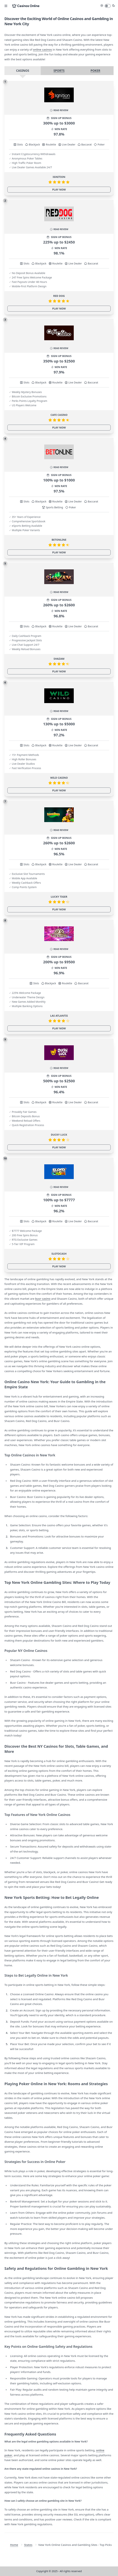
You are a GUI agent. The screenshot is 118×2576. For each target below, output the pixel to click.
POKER (95, 71)
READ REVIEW (59, 110)
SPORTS (59, 71)
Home (14, 2545)
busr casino (42, 1298)
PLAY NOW (59, 189)
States (28, 2545)
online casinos (42, 49)
